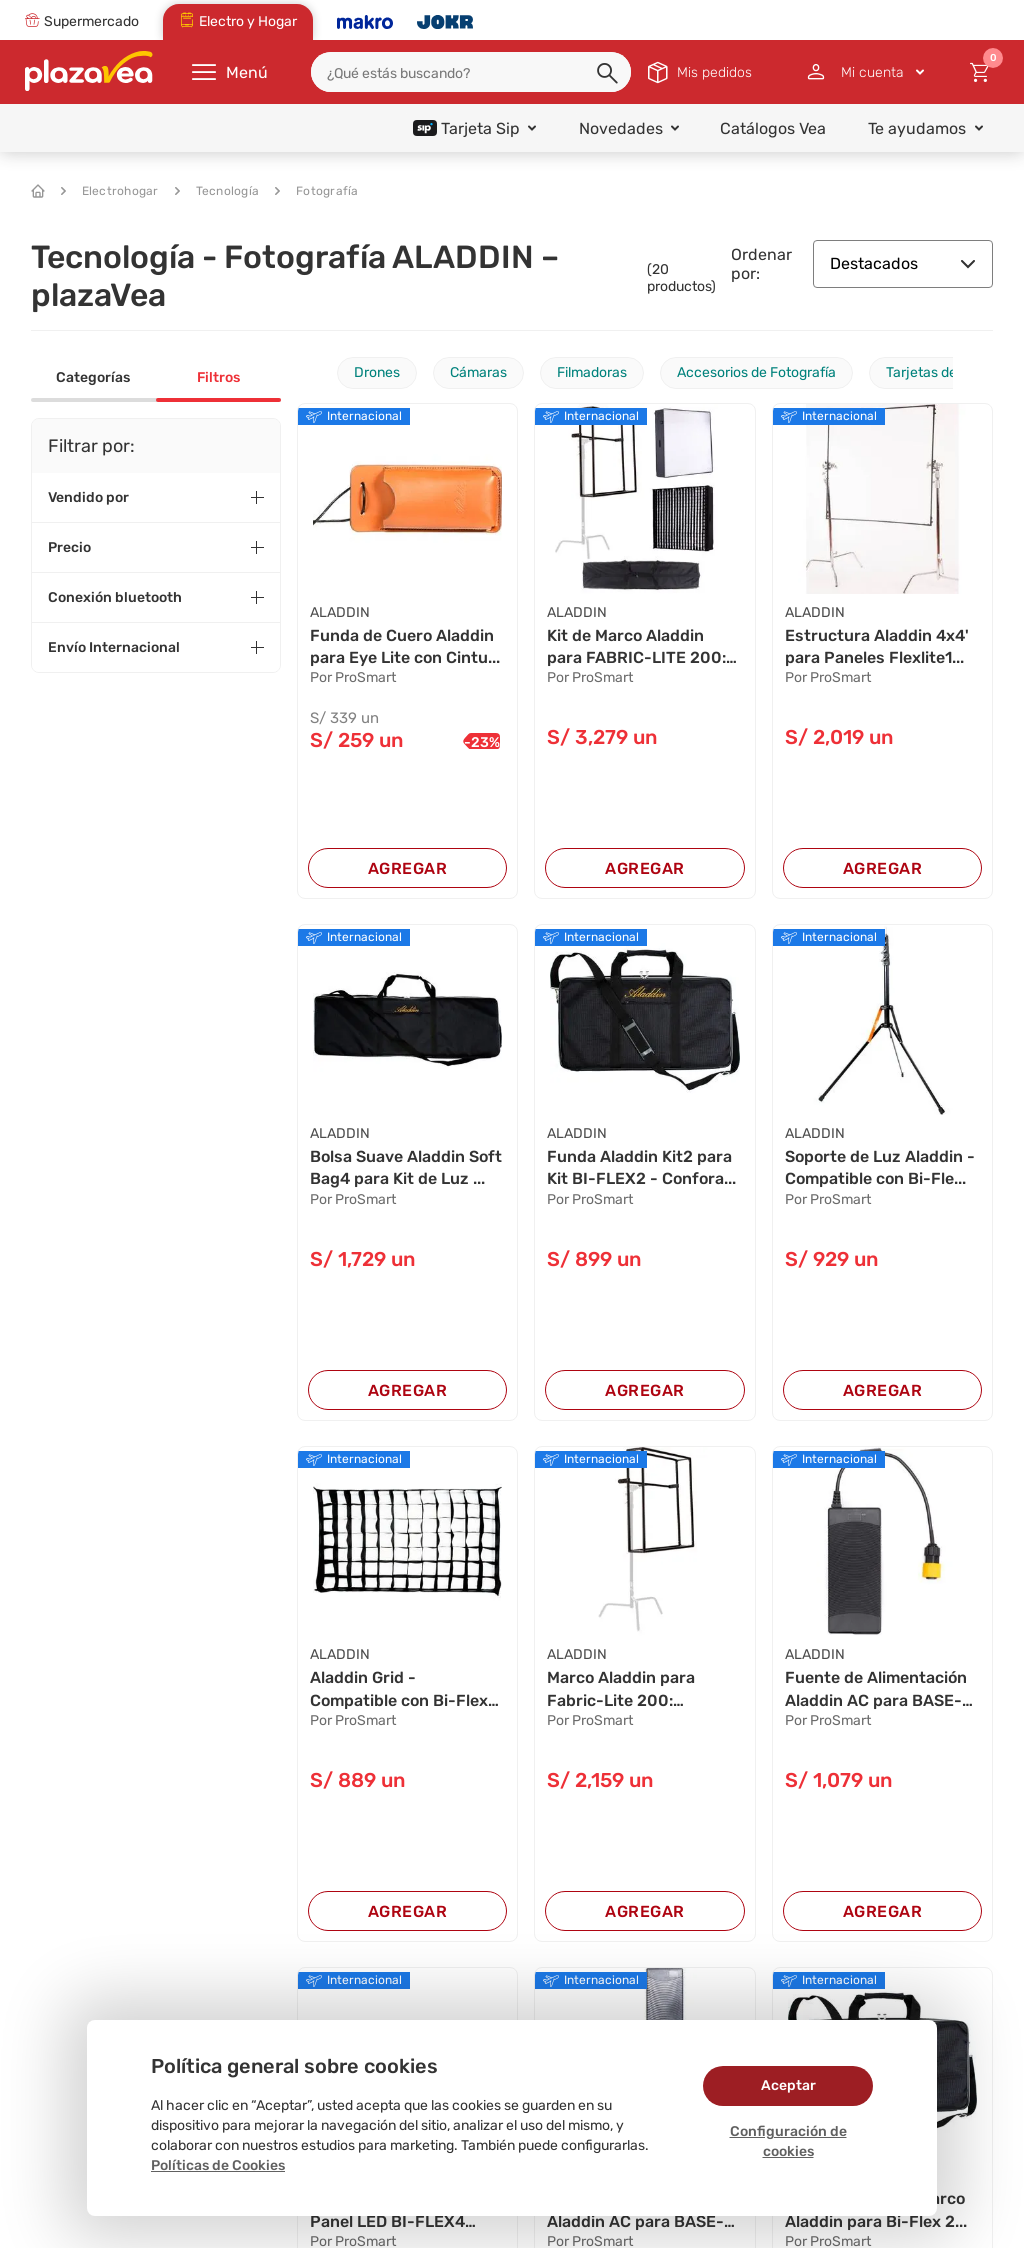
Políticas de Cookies (218, 2165)
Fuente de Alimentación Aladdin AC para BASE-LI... (876, 1690)
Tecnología (217, 191)
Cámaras (478, 372)
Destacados (903, 263)
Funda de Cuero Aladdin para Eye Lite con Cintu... (405, 646)
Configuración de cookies (788, 2141)
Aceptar (788, 2085)
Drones (377, 372)
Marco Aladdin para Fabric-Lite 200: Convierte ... (621, 1690)
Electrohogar (110, 191)
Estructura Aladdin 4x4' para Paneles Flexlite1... (877, 646)
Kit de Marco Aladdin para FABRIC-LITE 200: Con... (636, 648)
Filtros (218, 377)
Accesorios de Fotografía (756, 372)
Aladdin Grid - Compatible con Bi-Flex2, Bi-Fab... (406, 1690)
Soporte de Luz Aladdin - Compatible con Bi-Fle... (880, 1167)
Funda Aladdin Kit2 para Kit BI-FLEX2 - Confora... (641, 1167)
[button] (609, 74)
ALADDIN (340, 612)
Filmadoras (592, 372)
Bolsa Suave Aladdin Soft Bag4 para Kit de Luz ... (406, 1167)
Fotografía (317, 191)
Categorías (93, 377)
